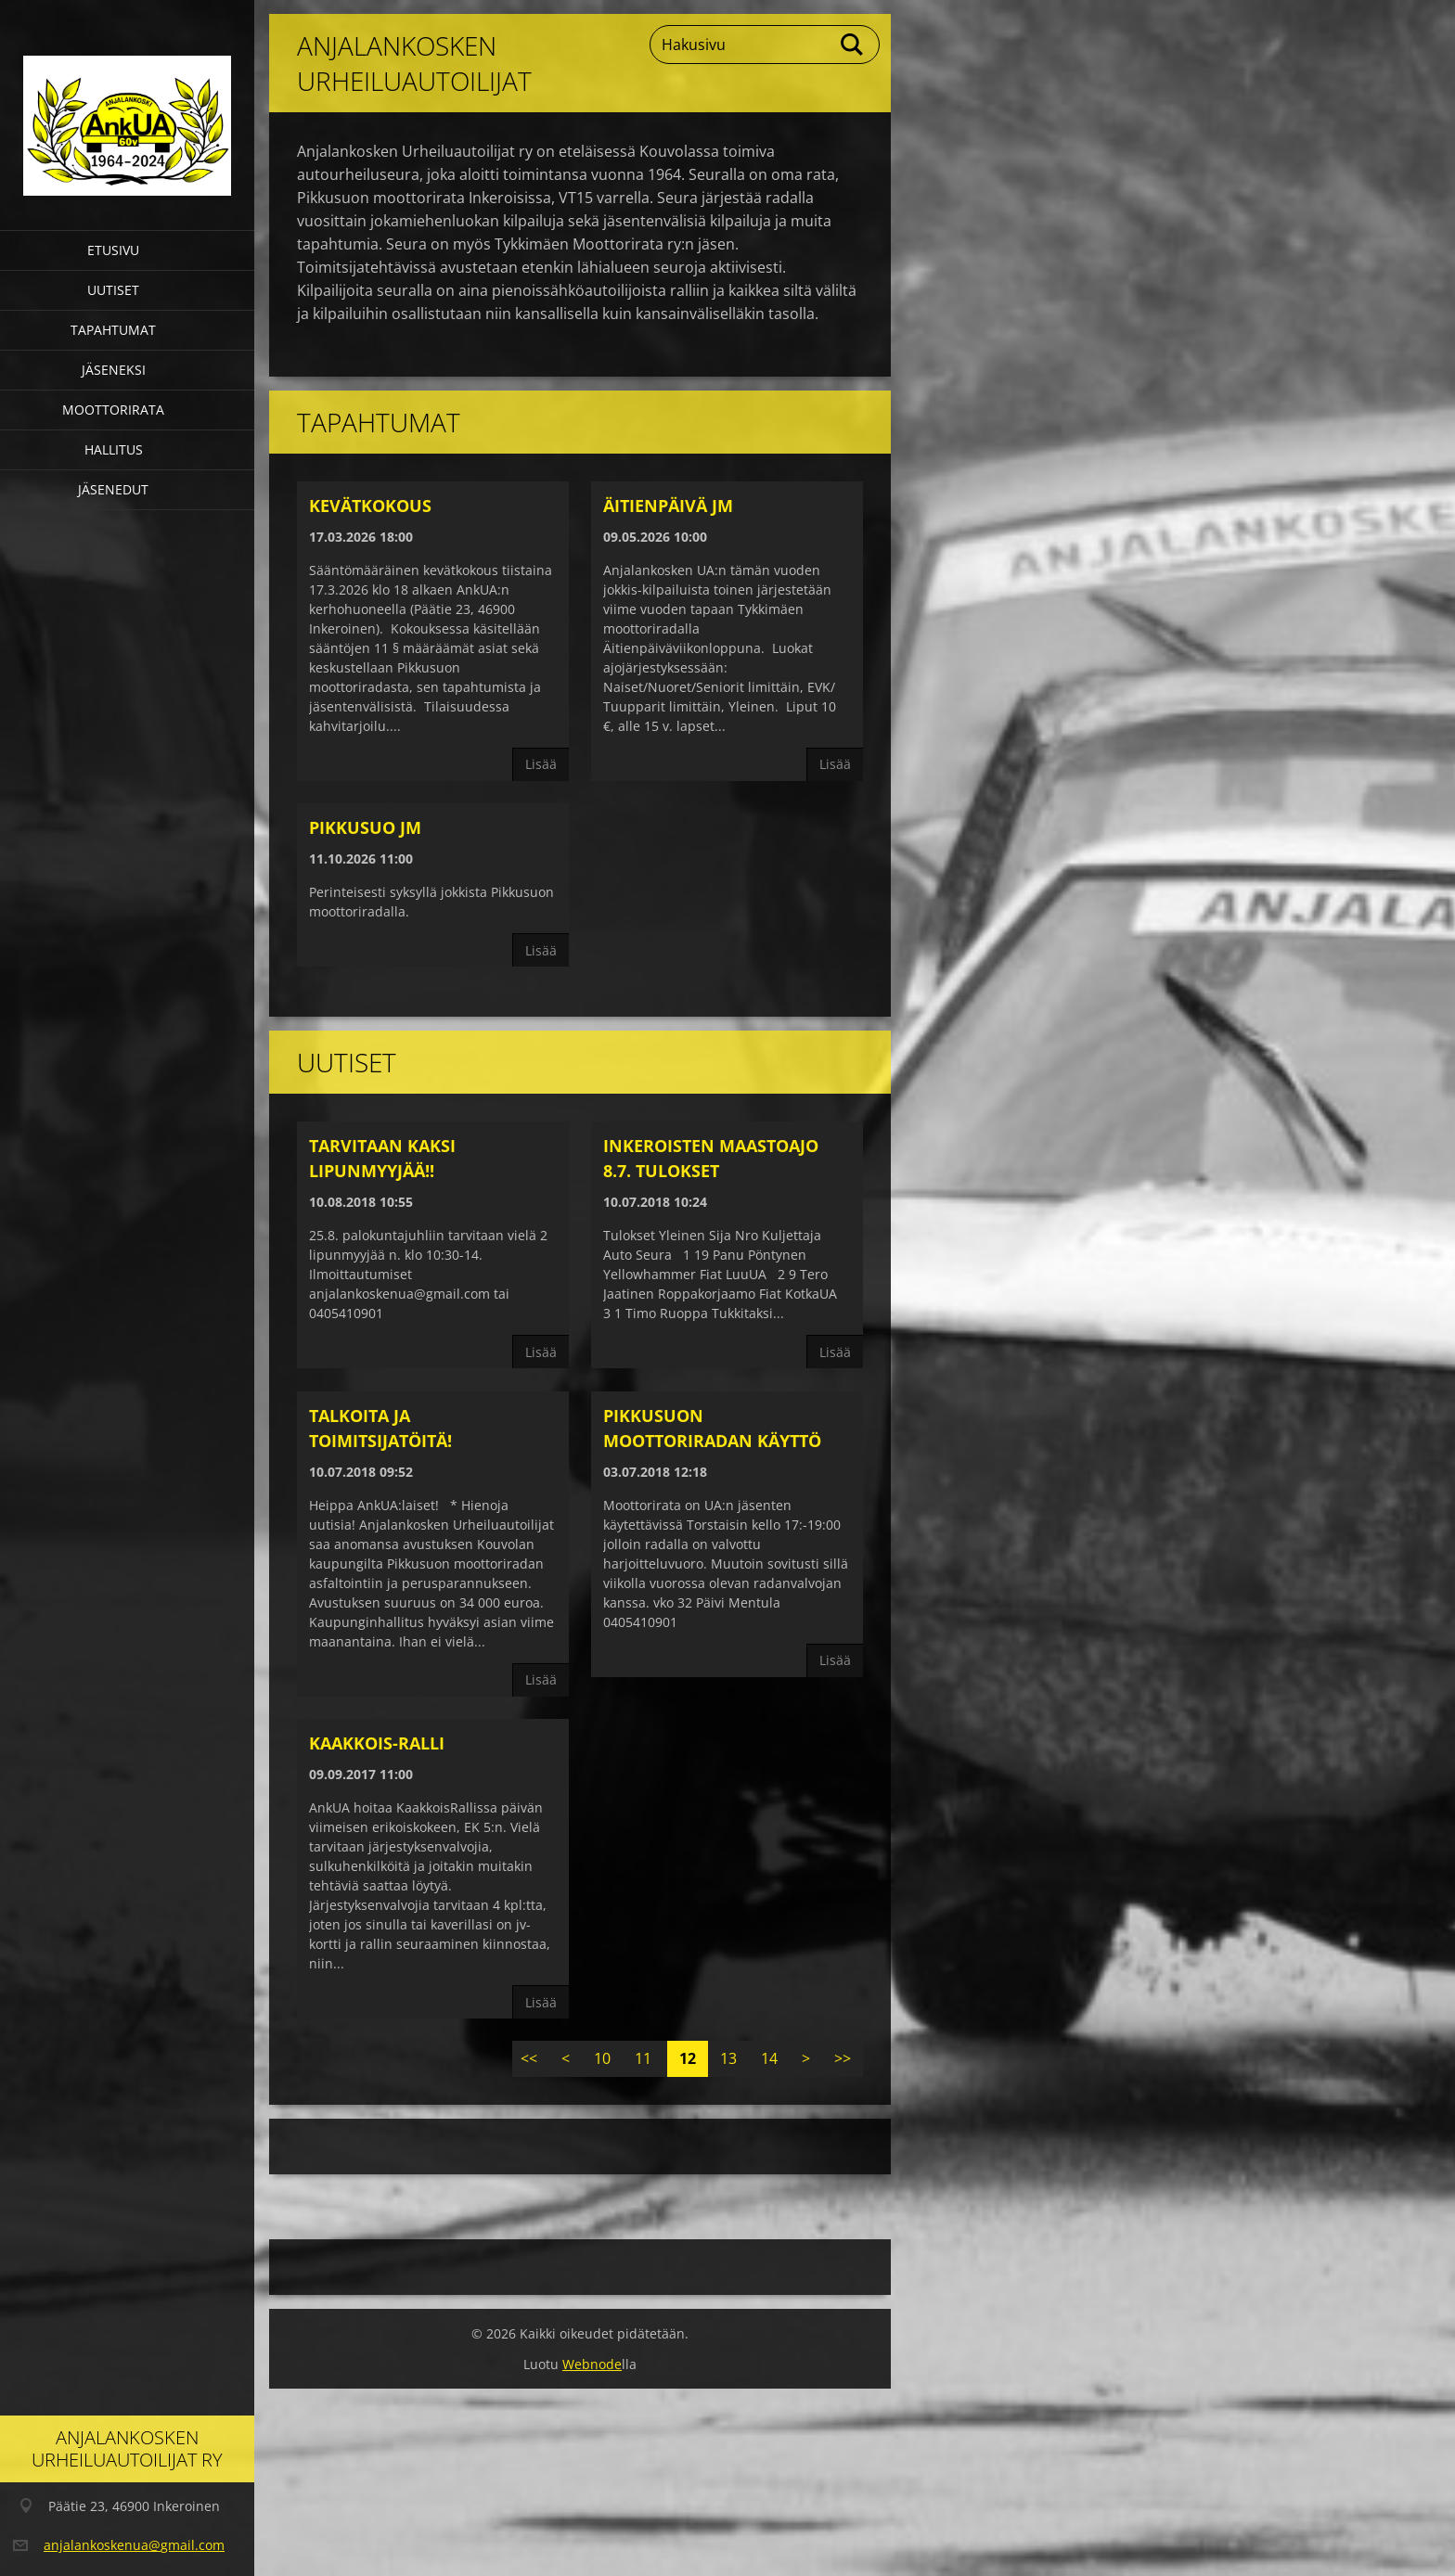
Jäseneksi (114, 369)
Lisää (541, 764)
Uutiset (113, 290)
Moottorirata (113, 409)
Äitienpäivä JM (668, 505)
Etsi (853, 44)
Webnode (592, 2364)
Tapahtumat (113, 330)
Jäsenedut (113, 489)
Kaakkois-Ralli (376, 1743)
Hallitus (113, 449)
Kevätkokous (370, 505)
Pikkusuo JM (365, 827)
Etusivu (113, 250)
